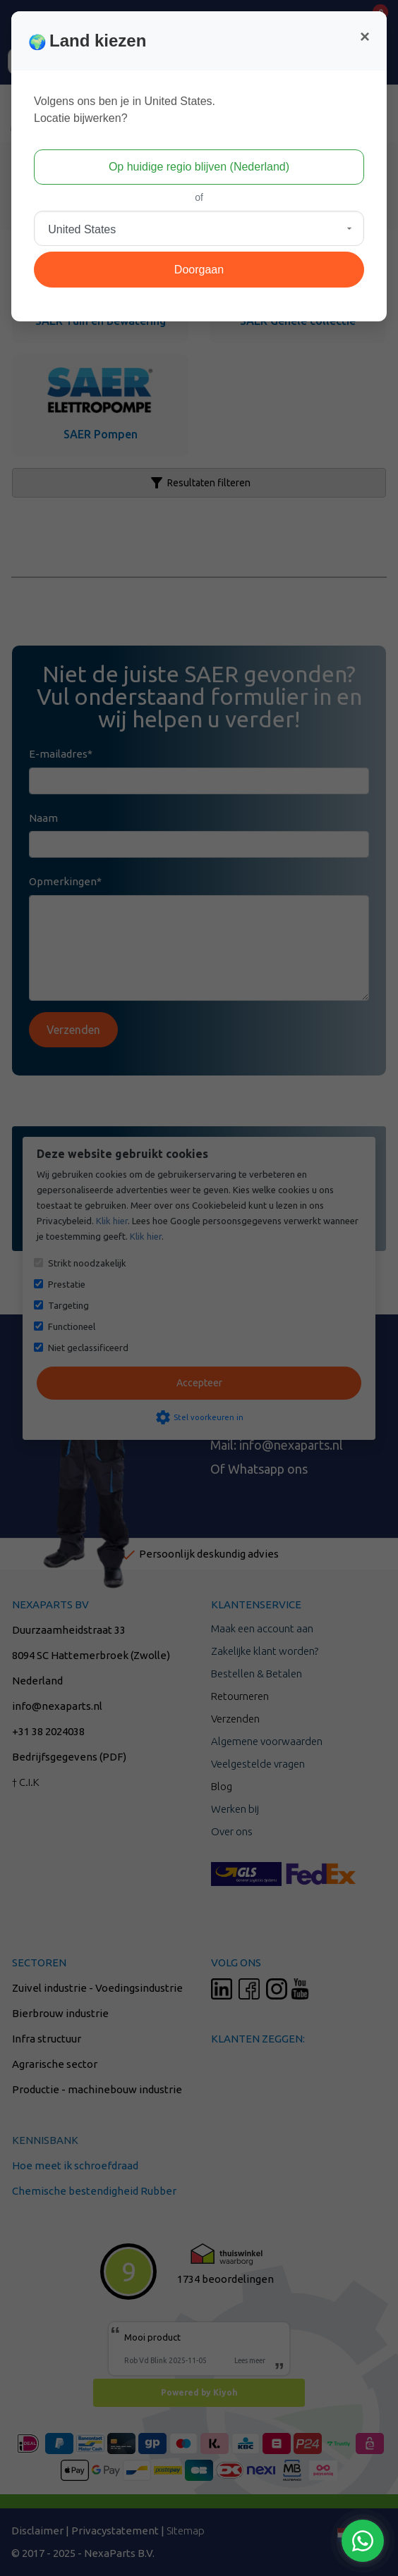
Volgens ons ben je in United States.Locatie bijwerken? (124, 109)
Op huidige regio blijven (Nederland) (199, 167)
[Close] (365, 36)
